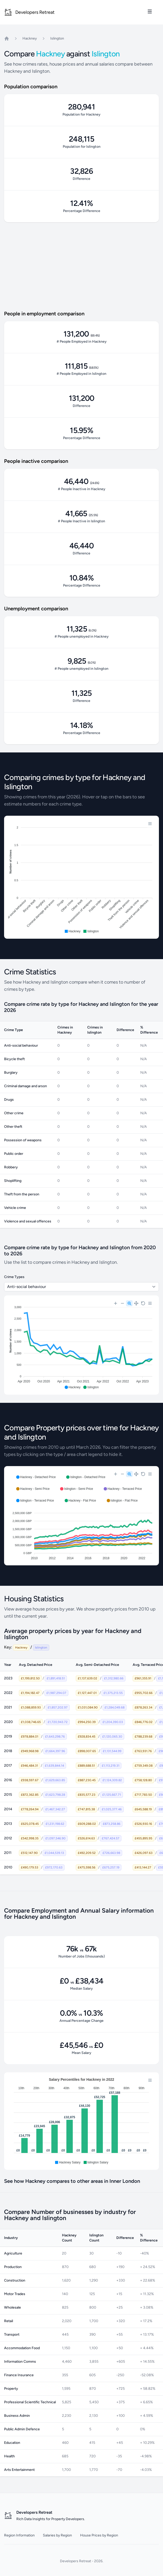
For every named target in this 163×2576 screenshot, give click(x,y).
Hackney (29, 38)
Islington (57, 38)
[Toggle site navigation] (150, 11)
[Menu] (150, 824)
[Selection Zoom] (129, 1303)
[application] (81, 877)
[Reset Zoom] (143, 1303)
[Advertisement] (81, 266)
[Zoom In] (115, 1303)
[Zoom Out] (122, 1303)
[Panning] (136, 1303)
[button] (72, 931)
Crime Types (14, 1277)
